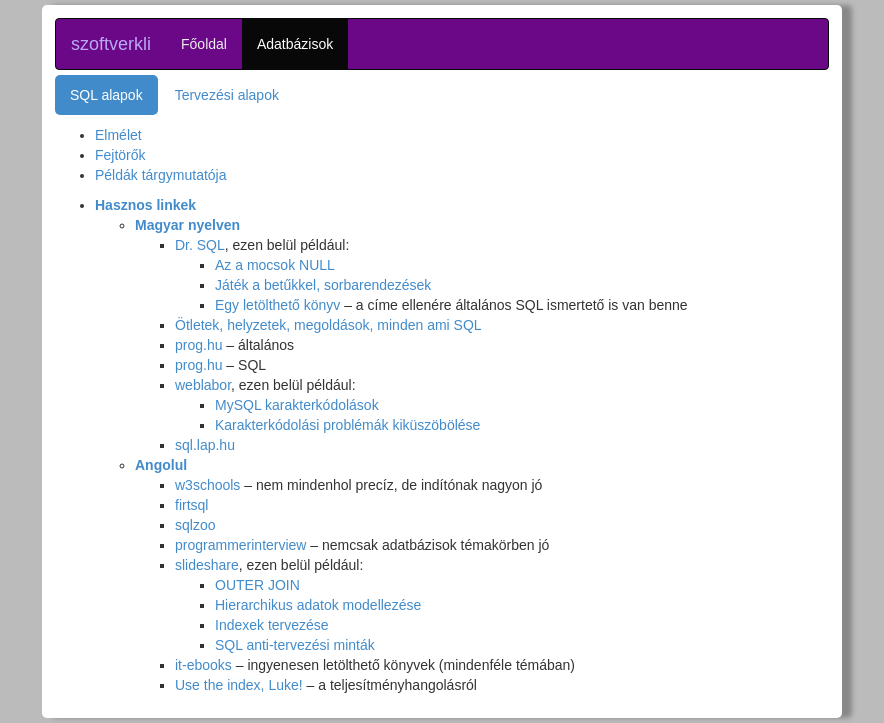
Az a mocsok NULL (275, 265)
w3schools (207, 485)
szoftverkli (111, 44)
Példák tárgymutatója (161, 175)
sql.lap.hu (205, 445)
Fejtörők (120, 155)
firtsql (191, 505)
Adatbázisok (295, 44)
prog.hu (198, 345)
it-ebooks (203, 665)
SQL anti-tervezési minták (295, 645)
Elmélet (118, 135)
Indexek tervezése (272, 625)
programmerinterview (240, 545)
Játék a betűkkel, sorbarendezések (323, 285)
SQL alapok (106, 95)
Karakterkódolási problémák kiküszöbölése (347, 425)
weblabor (203, 385)
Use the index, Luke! (239, 685)
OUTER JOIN (257, 585)
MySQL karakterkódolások (297, 405)
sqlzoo (195, 525)
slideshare (207, 565)
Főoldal (204, 44)
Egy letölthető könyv (277, 305)
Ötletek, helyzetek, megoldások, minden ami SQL (328, 325)
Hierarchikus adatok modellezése (318, 605)
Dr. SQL (200, 245)
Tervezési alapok (227, 95)
